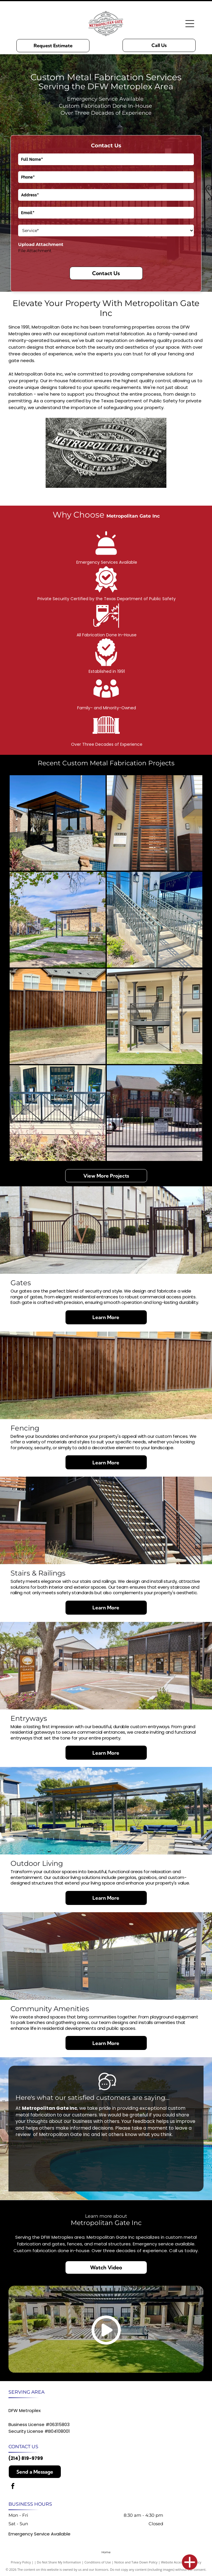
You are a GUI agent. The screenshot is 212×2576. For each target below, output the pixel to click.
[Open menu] (189, 23)
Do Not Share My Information (59, 2562)
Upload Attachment (40, 244)
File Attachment (34, 250)
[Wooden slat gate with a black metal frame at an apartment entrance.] (155, 823)
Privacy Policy (21, 2562)
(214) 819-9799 (25, 2458)
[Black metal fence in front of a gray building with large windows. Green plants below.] (58, 1113)
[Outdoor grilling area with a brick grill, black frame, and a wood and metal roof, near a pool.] (58, 823)
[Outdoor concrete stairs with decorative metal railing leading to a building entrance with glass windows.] (155, 919)
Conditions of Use (98, 2562)
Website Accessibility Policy (181, 2562)
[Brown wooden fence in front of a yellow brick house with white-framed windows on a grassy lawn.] (58, 1016)
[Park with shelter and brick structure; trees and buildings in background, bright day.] (58, 919)
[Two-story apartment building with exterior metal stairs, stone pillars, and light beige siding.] (155, 1016)
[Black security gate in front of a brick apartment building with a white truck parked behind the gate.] (155, 1113)
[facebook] (12, 2487)
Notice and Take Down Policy (136, 2562)
